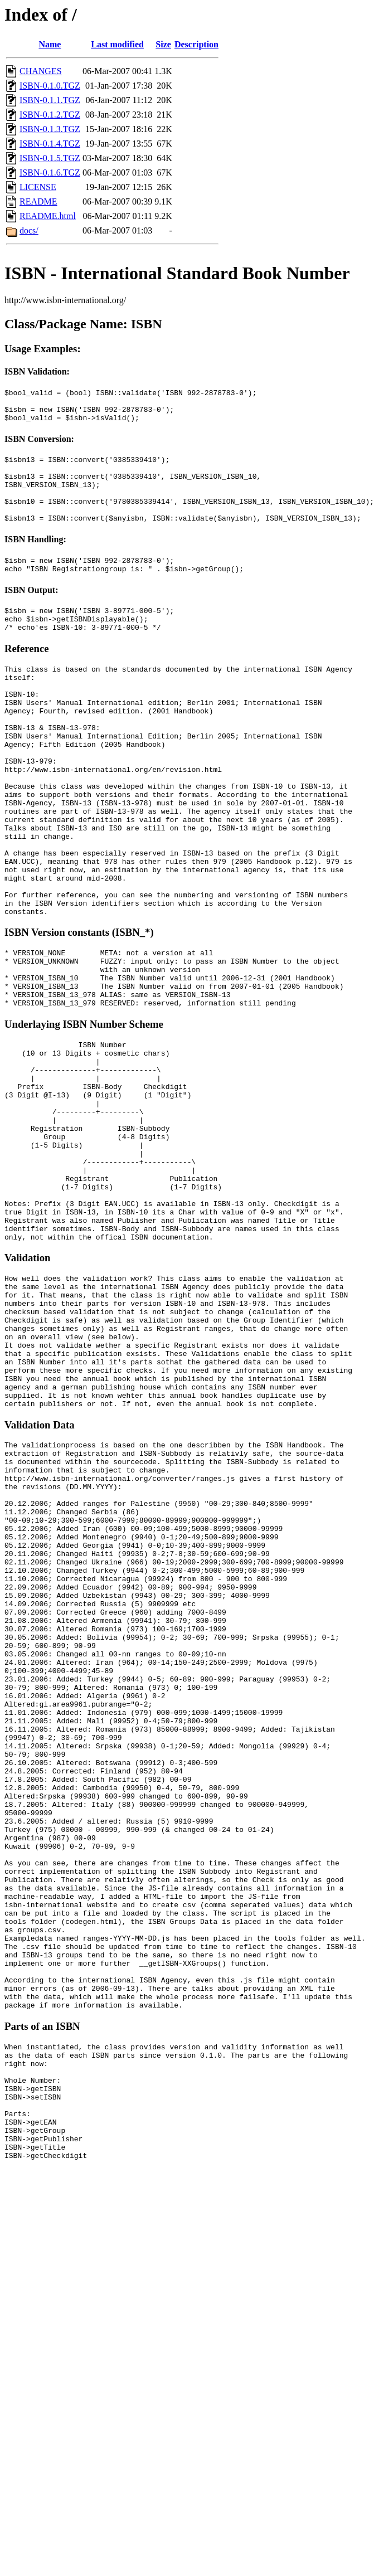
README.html (48, 216)
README (38, 201)
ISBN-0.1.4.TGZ (50, 143)
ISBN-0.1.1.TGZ (50, 100)
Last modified (117, 44)
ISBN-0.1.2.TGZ (50, 114)
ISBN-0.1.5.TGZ (50, 158)
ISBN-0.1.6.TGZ (50, 172)
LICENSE (38, 187)
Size (163, 44)
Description (196, 44)
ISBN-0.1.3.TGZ (50, 129)
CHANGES (41, 71)
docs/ (29, 230)
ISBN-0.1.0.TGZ (50, 85)
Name (49, 44)
